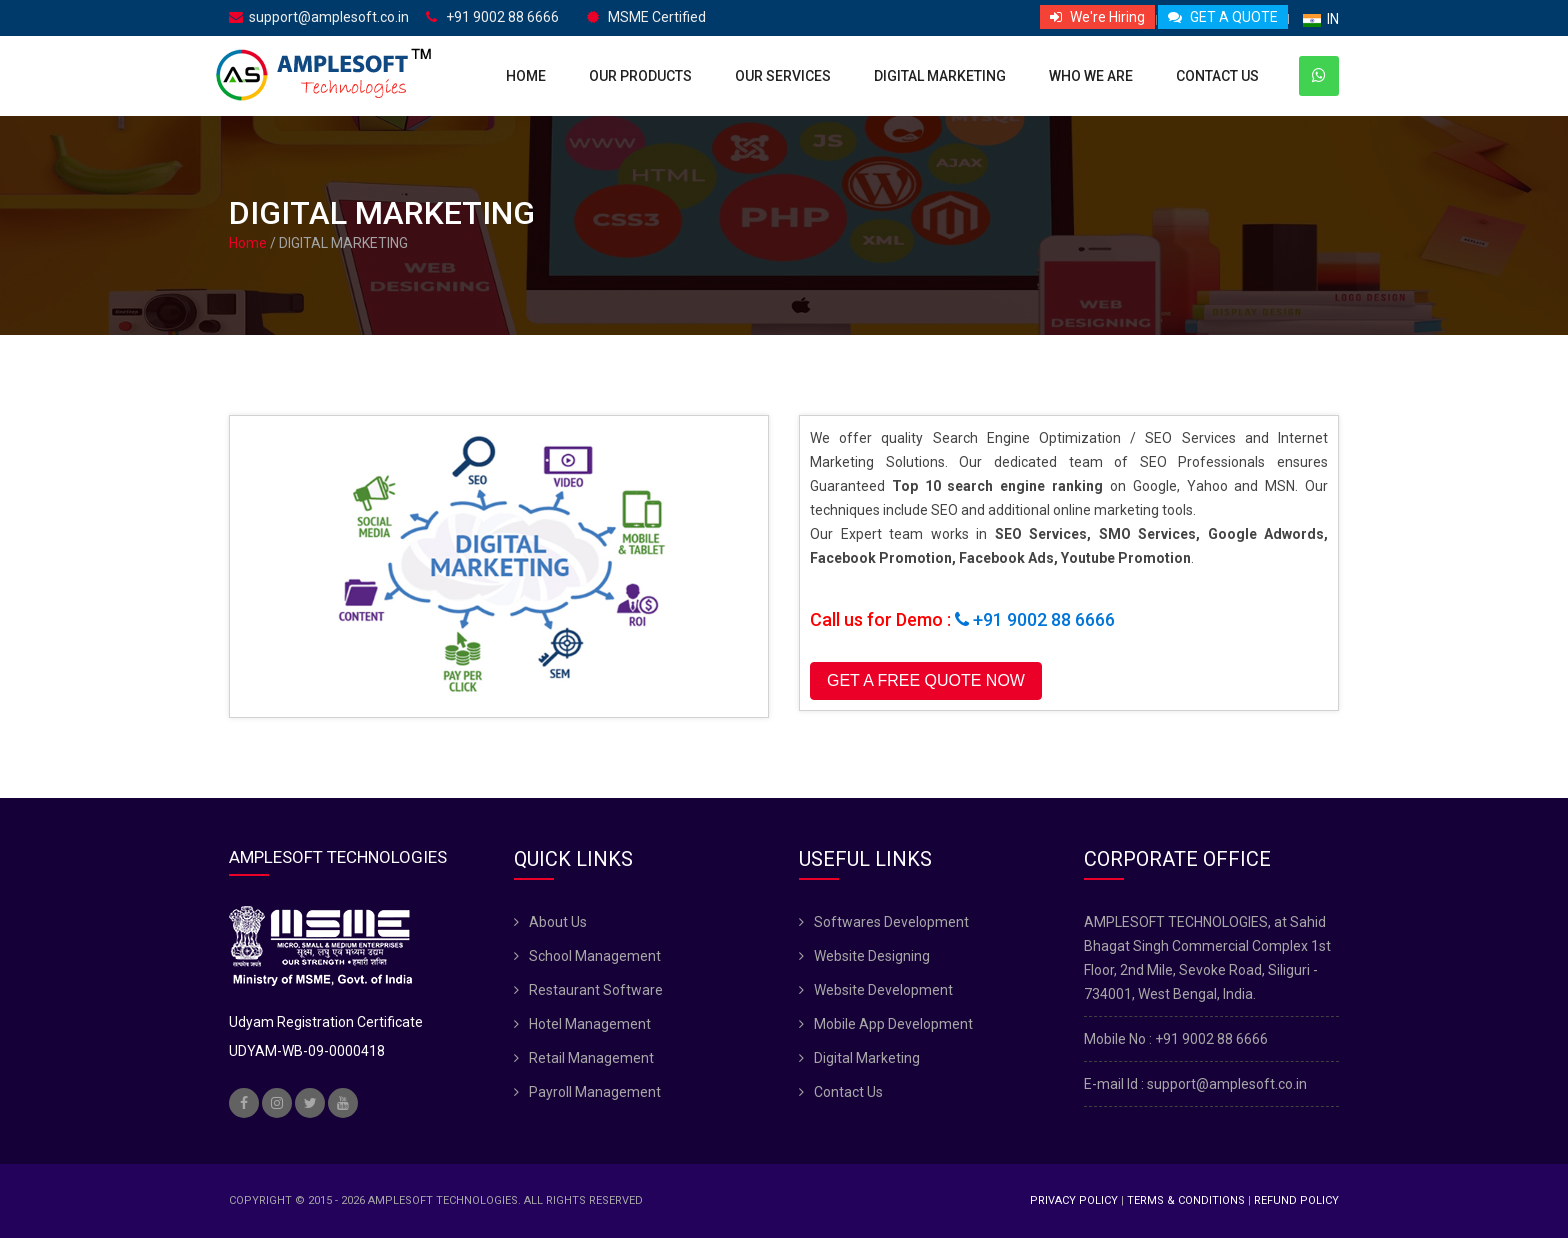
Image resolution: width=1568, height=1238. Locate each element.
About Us (558, 922)
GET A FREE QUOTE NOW (926, 680)
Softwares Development (891, 922)
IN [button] (1321, 19)
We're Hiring (1097, 17)
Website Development (883, 990)
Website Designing (872, 956)
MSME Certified (646, 17)
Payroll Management (595, 1092)
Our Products (640, 76)
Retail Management (591, 1058)
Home (526, 76)
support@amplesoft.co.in (319, 17)
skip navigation (0, 0)
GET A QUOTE (1223, 17)
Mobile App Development (893, 1024)
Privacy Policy (1074, 1200)
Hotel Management (590, 1024)
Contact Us (1217, 76)
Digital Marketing (940, 76)
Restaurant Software (596, 990)
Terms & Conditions (1186, 1200)
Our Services (783, 76)
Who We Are (1091, 76)
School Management (595, 956)
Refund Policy (1296, 1200)
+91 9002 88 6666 (492, 17)
